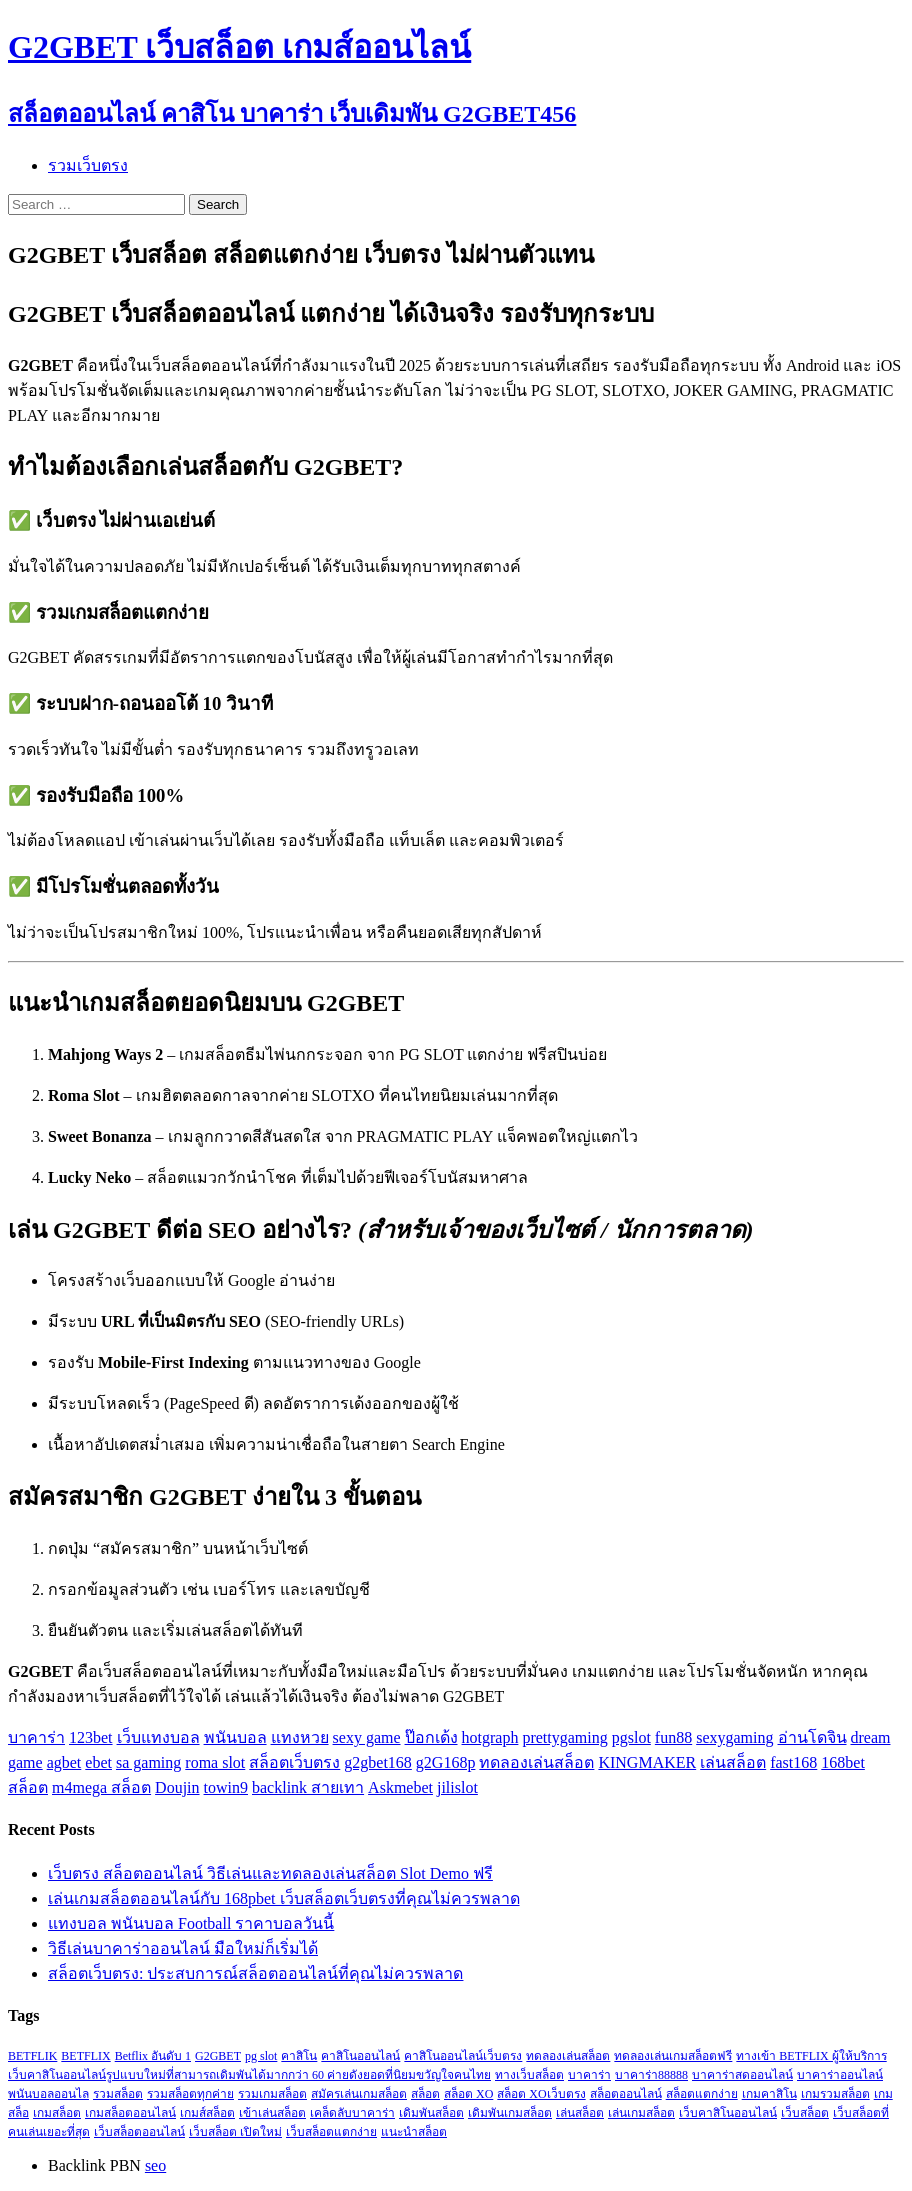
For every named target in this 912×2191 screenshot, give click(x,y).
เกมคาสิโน (769, 2094)
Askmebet (400, 1787)
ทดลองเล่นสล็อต (536, 1762)
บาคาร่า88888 (651, 2075)
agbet (64, 1762)
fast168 (793, 1762)
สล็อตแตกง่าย (702, 2094)
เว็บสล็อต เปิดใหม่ (235, 2132)
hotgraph (490, 1737)
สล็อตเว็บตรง (294, 1762)
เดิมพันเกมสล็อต (510, 2113)
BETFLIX (85, 2056)
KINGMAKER (647, 1762)
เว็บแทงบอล (158, 1737)
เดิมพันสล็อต (431, 2113)
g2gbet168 (378, 1762)
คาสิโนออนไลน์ (360, 2056)
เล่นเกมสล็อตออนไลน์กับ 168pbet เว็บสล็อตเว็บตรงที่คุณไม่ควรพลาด (284, 1898)
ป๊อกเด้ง (431, 1737)
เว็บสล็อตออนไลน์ (139, 2132)
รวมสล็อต (118, 2094)
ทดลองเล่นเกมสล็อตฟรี (673, 2056)
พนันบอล (235, 1737)
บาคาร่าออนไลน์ (840, 2075)
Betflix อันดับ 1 (153, 2056)
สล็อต (28, 1787)
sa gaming (148, 1762)
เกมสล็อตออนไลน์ (130, 2113)
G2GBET (218, 2056)
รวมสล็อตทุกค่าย (190, 2094)
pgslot (631, 1737)
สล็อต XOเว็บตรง (541, 2094)
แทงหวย (300, 1737)
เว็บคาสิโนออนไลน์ (728, 2113)
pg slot (261, 2056)
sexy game (367, 1737)
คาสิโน (299, 2056)
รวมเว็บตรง (88, 165)
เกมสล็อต (57, 2113)
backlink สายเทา (308, 1787)
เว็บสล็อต (805, 2113)
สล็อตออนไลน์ (626, 2094)
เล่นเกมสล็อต (641, 2113)
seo (155, 2165)
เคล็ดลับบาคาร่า (352, 2113)
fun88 (673, 1737)
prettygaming (564, 1737)
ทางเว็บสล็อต (529, 2075)
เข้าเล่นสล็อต (272, 2113)
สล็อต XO (468, 2094)
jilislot (457, 1787)
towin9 (226, 1787)
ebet (98, 1762)
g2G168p (446, 1762)
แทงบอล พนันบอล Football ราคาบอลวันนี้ (191, 1923)
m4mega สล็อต (101, 1787)
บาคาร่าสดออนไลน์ (742, 2075)
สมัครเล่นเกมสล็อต (359, 2094)
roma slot (215, 1762)
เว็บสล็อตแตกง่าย (331, 2132)
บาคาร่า (36, 1737)
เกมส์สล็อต (207, 2113)
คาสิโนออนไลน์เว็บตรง (463, 2056)
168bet (843, 1762)
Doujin (177, 1787)
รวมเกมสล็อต (272, 2094)
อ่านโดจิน (812, 1737)
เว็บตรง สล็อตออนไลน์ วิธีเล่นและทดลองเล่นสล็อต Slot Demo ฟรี (270, 1873)
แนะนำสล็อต (414, 2132)
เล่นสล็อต (733, 1762)
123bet (91, 1737)
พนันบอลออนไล (48, 2094)
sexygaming (734, 1737)
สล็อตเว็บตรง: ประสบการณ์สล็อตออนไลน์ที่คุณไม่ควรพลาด (255, 1973)
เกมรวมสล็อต (835, 2094)
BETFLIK (32, 2056)
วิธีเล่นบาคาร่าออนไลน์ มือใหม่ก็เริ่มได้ (183, 1948)
